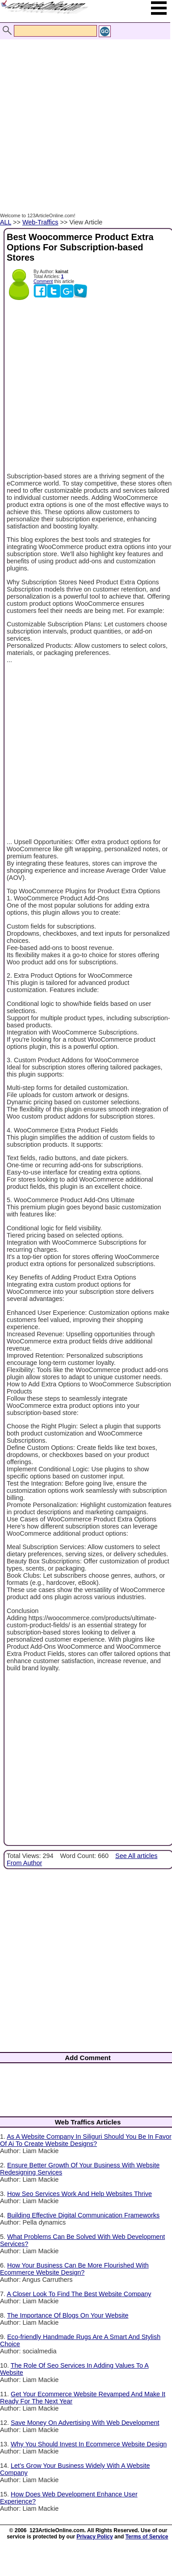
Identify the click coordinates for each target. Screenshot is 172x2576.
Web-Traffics (40, 222)
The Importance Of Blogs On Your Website (68, 2315)
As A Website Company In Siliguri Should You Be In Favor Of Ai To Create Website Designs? (86, 2140)
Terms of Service (147, 2537)
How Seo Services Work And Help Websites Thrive (79, 2193)
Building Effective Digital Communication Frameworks (83, 2215)
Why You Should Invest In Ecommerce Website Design (89, 2444)
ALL (5, 222)
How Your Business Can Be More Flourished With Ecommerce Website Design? (74, 2269)
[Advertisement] (84, 116)
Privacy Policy (94, 2537)
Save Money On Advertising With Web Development (85, 2422)
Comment (43, 281)
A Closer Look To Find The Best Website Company (79, 2293)
